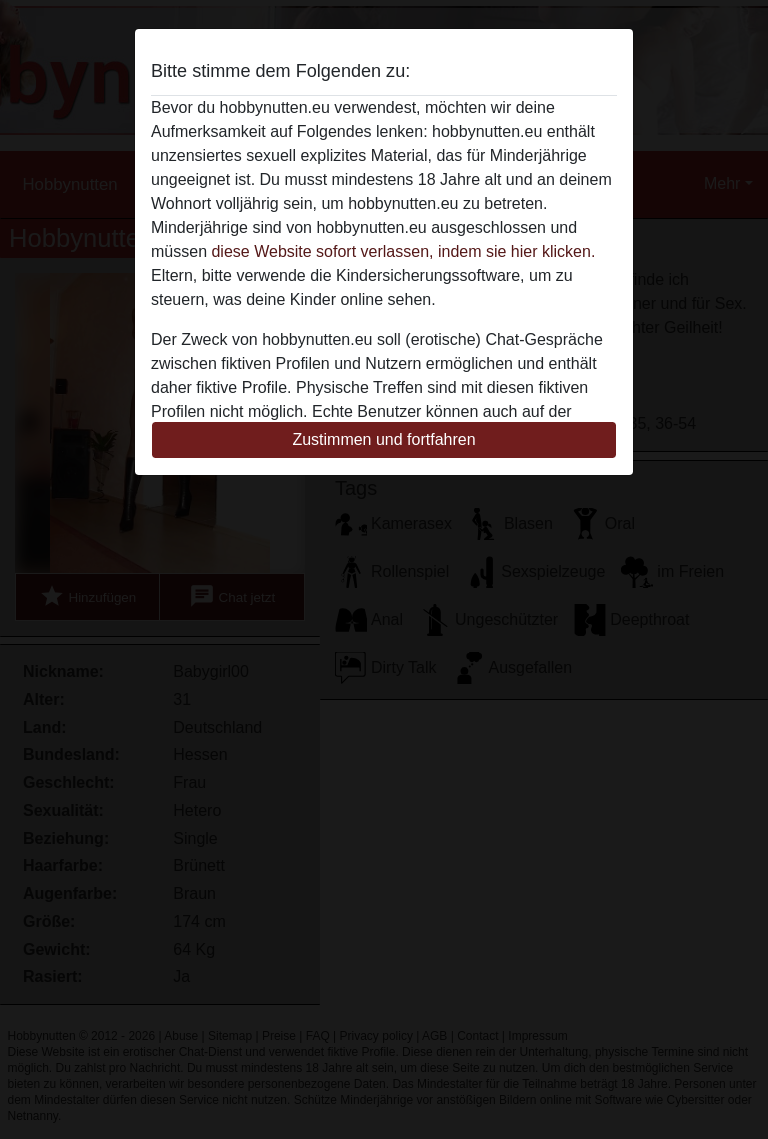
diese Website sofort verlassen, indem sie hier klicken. (403, 251)
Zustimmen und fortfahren (383, 439)
